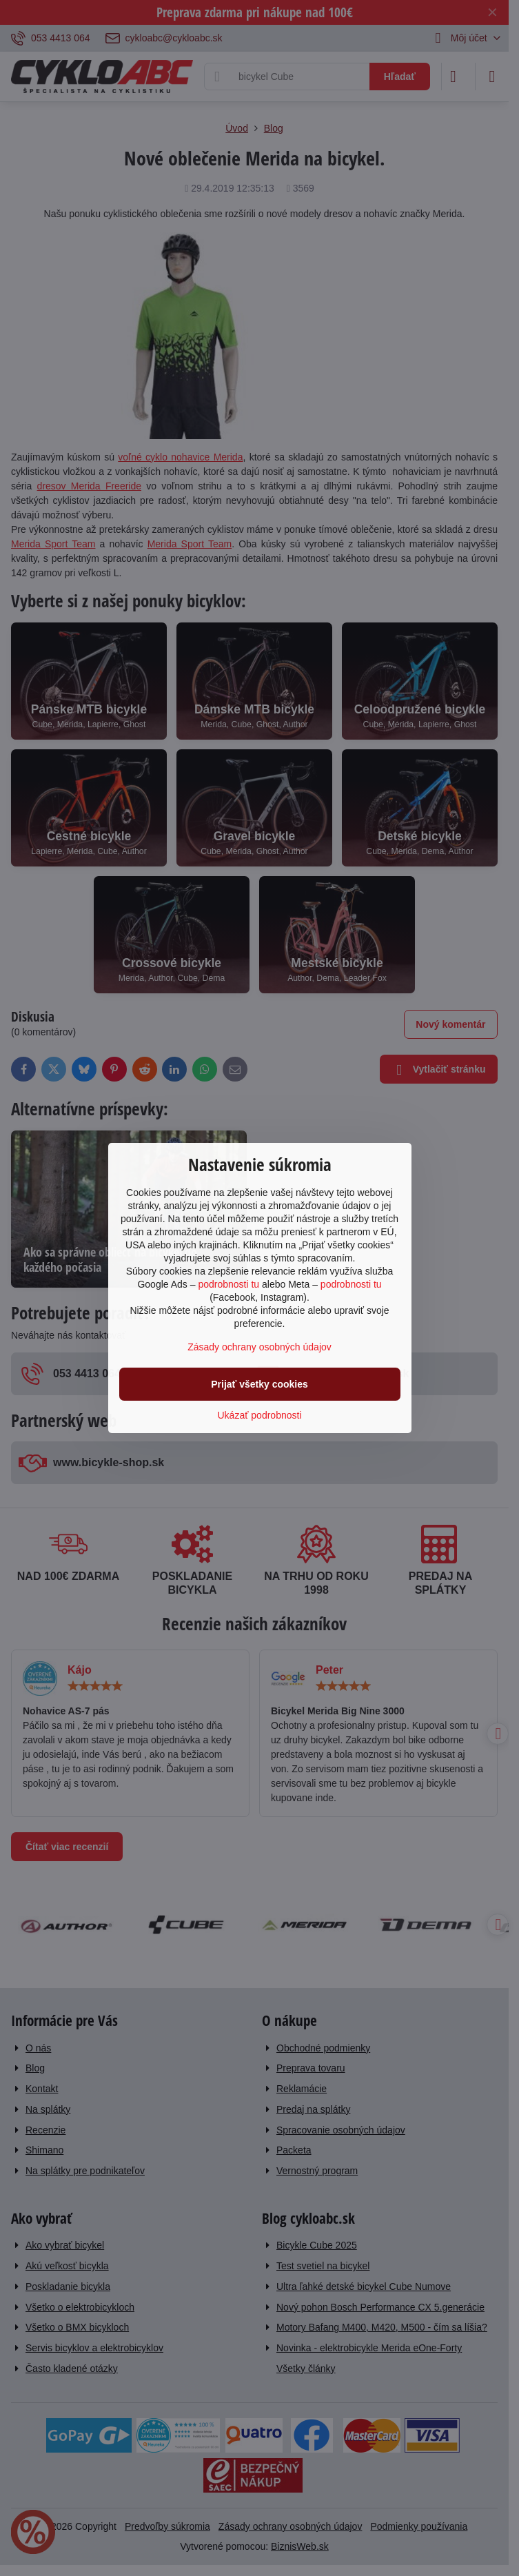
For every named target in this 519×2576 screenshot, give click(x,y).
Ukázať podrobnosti (260, 1415)
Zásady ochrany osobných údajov (259, 1346)
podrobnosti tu (228, 1284)
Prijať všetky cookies (259, 1384)
